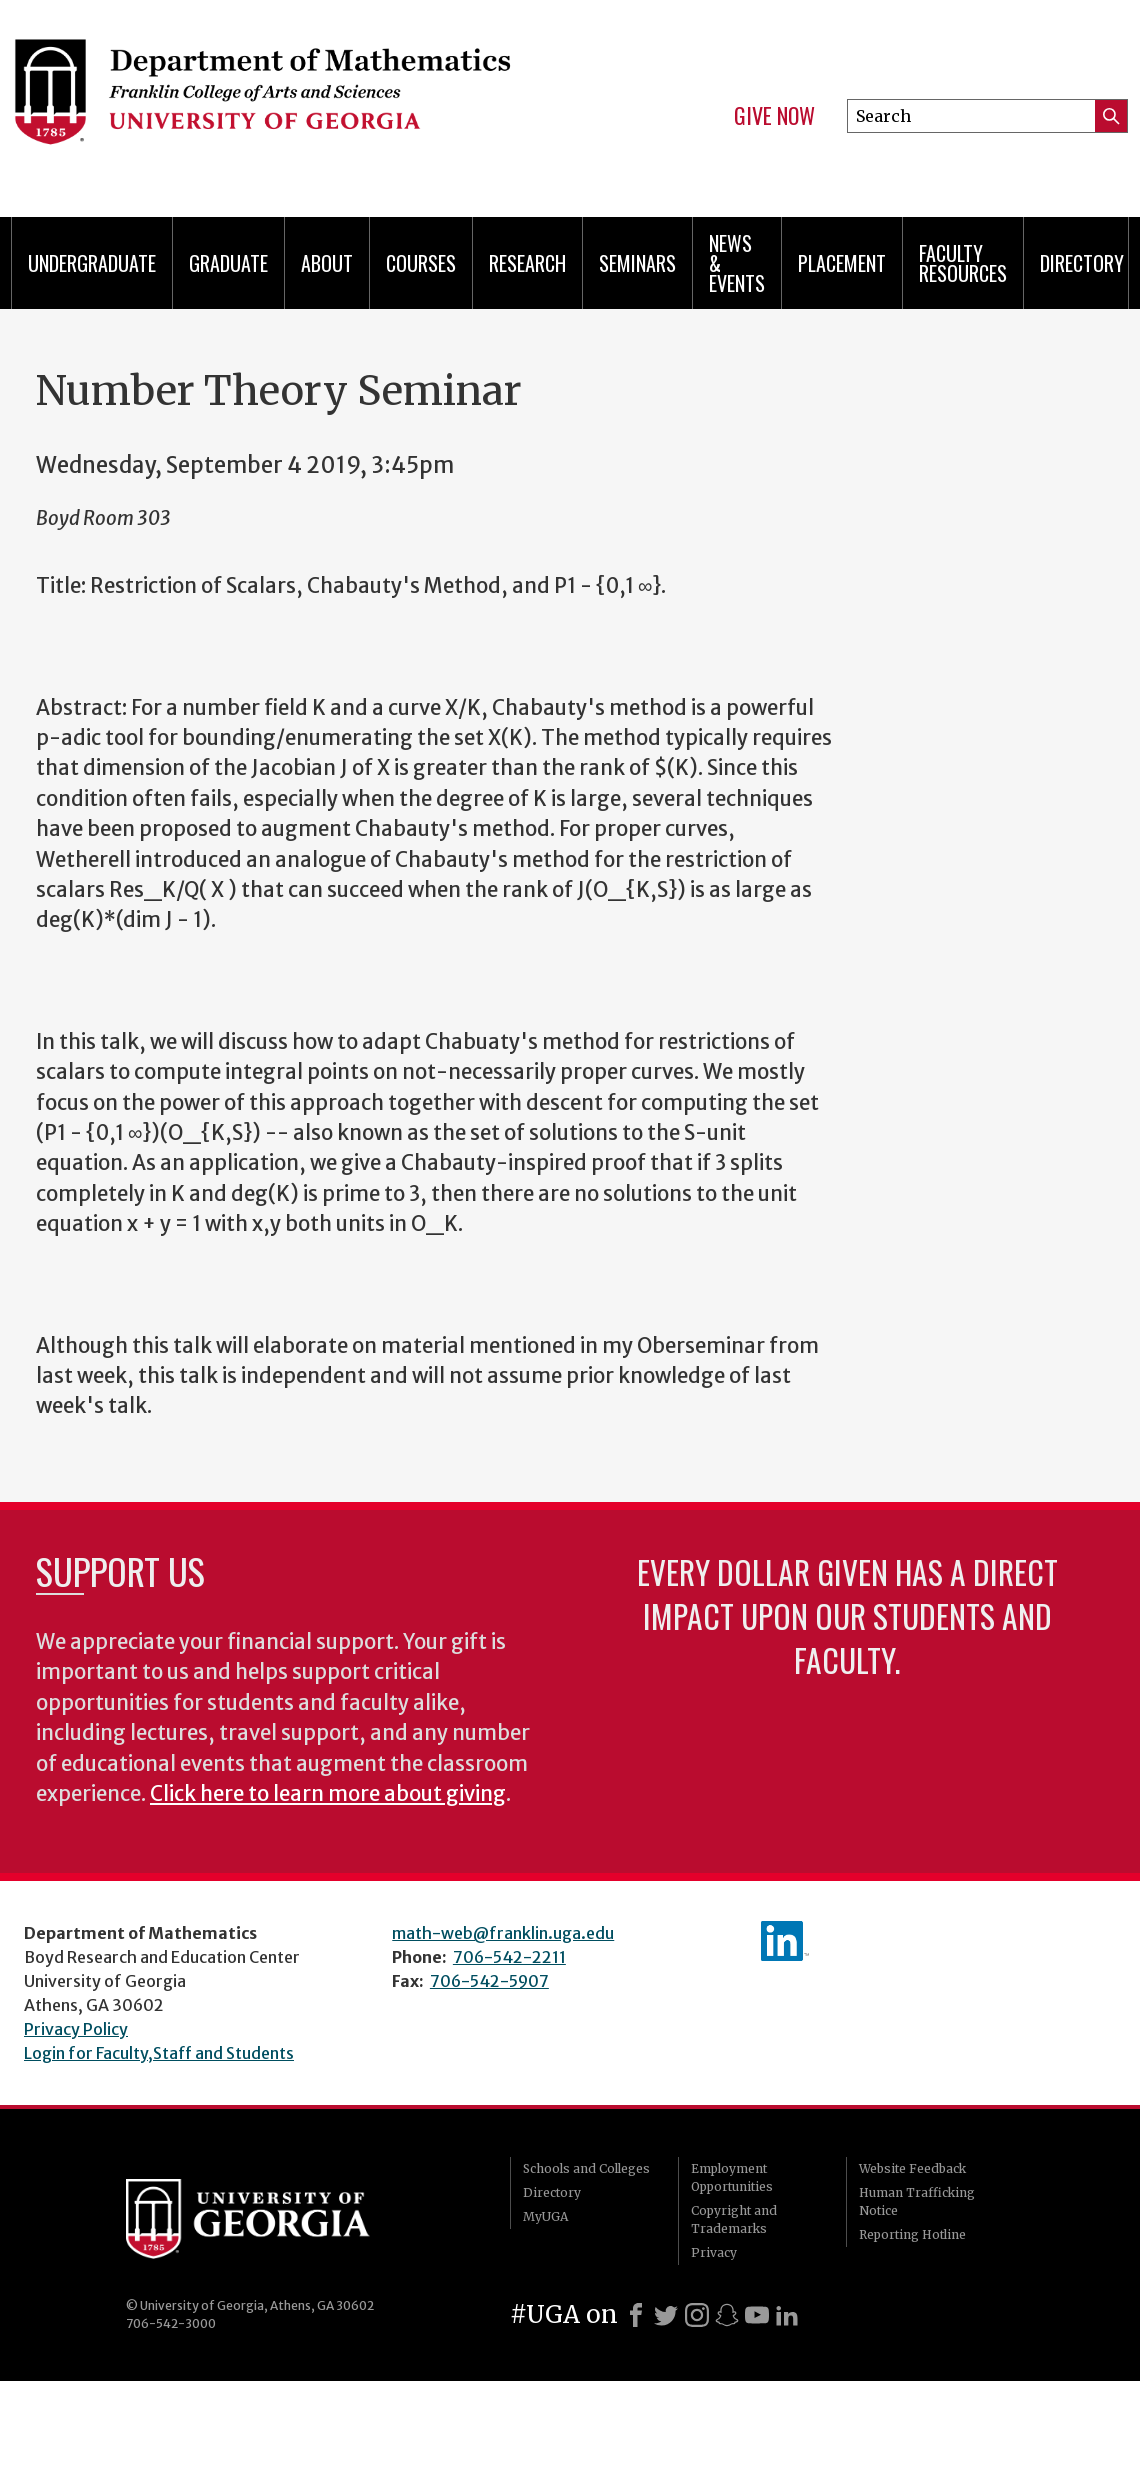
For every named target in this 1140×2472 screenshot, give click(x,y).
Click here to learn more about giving (328, 1794)
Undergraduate (92, 263)
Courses (421, 263)
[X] (666, 2315)
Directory (1082, 263)
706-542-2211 (509, 1957)
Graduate (228, 263)
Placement (842, 263)
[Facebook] (636, 2315)
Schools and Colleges (586, 2168)
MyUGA (545, 2216)
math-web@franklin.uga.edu (503, 1933)
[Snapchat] (727, 2315)
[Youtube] (757, 2315)
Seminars (637, 263)
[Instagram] (697, 2315)
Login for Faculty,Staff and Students (159, 2053)
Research (527, 263)
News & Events (737, 263)
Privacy (714, 2252)
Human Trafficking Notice (917, 2201)
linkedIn (785, 1941)
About (327, 263)
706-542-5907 (489, 1981)
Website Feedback (912, 2168)
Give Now (774, 116)
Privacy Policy (76, 2029)
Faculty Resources (963, 263)
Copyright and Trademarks (734, 2219)
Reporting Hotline (912, 2234)
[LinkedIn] (787, 2315)
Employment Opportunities (732, 2177)
